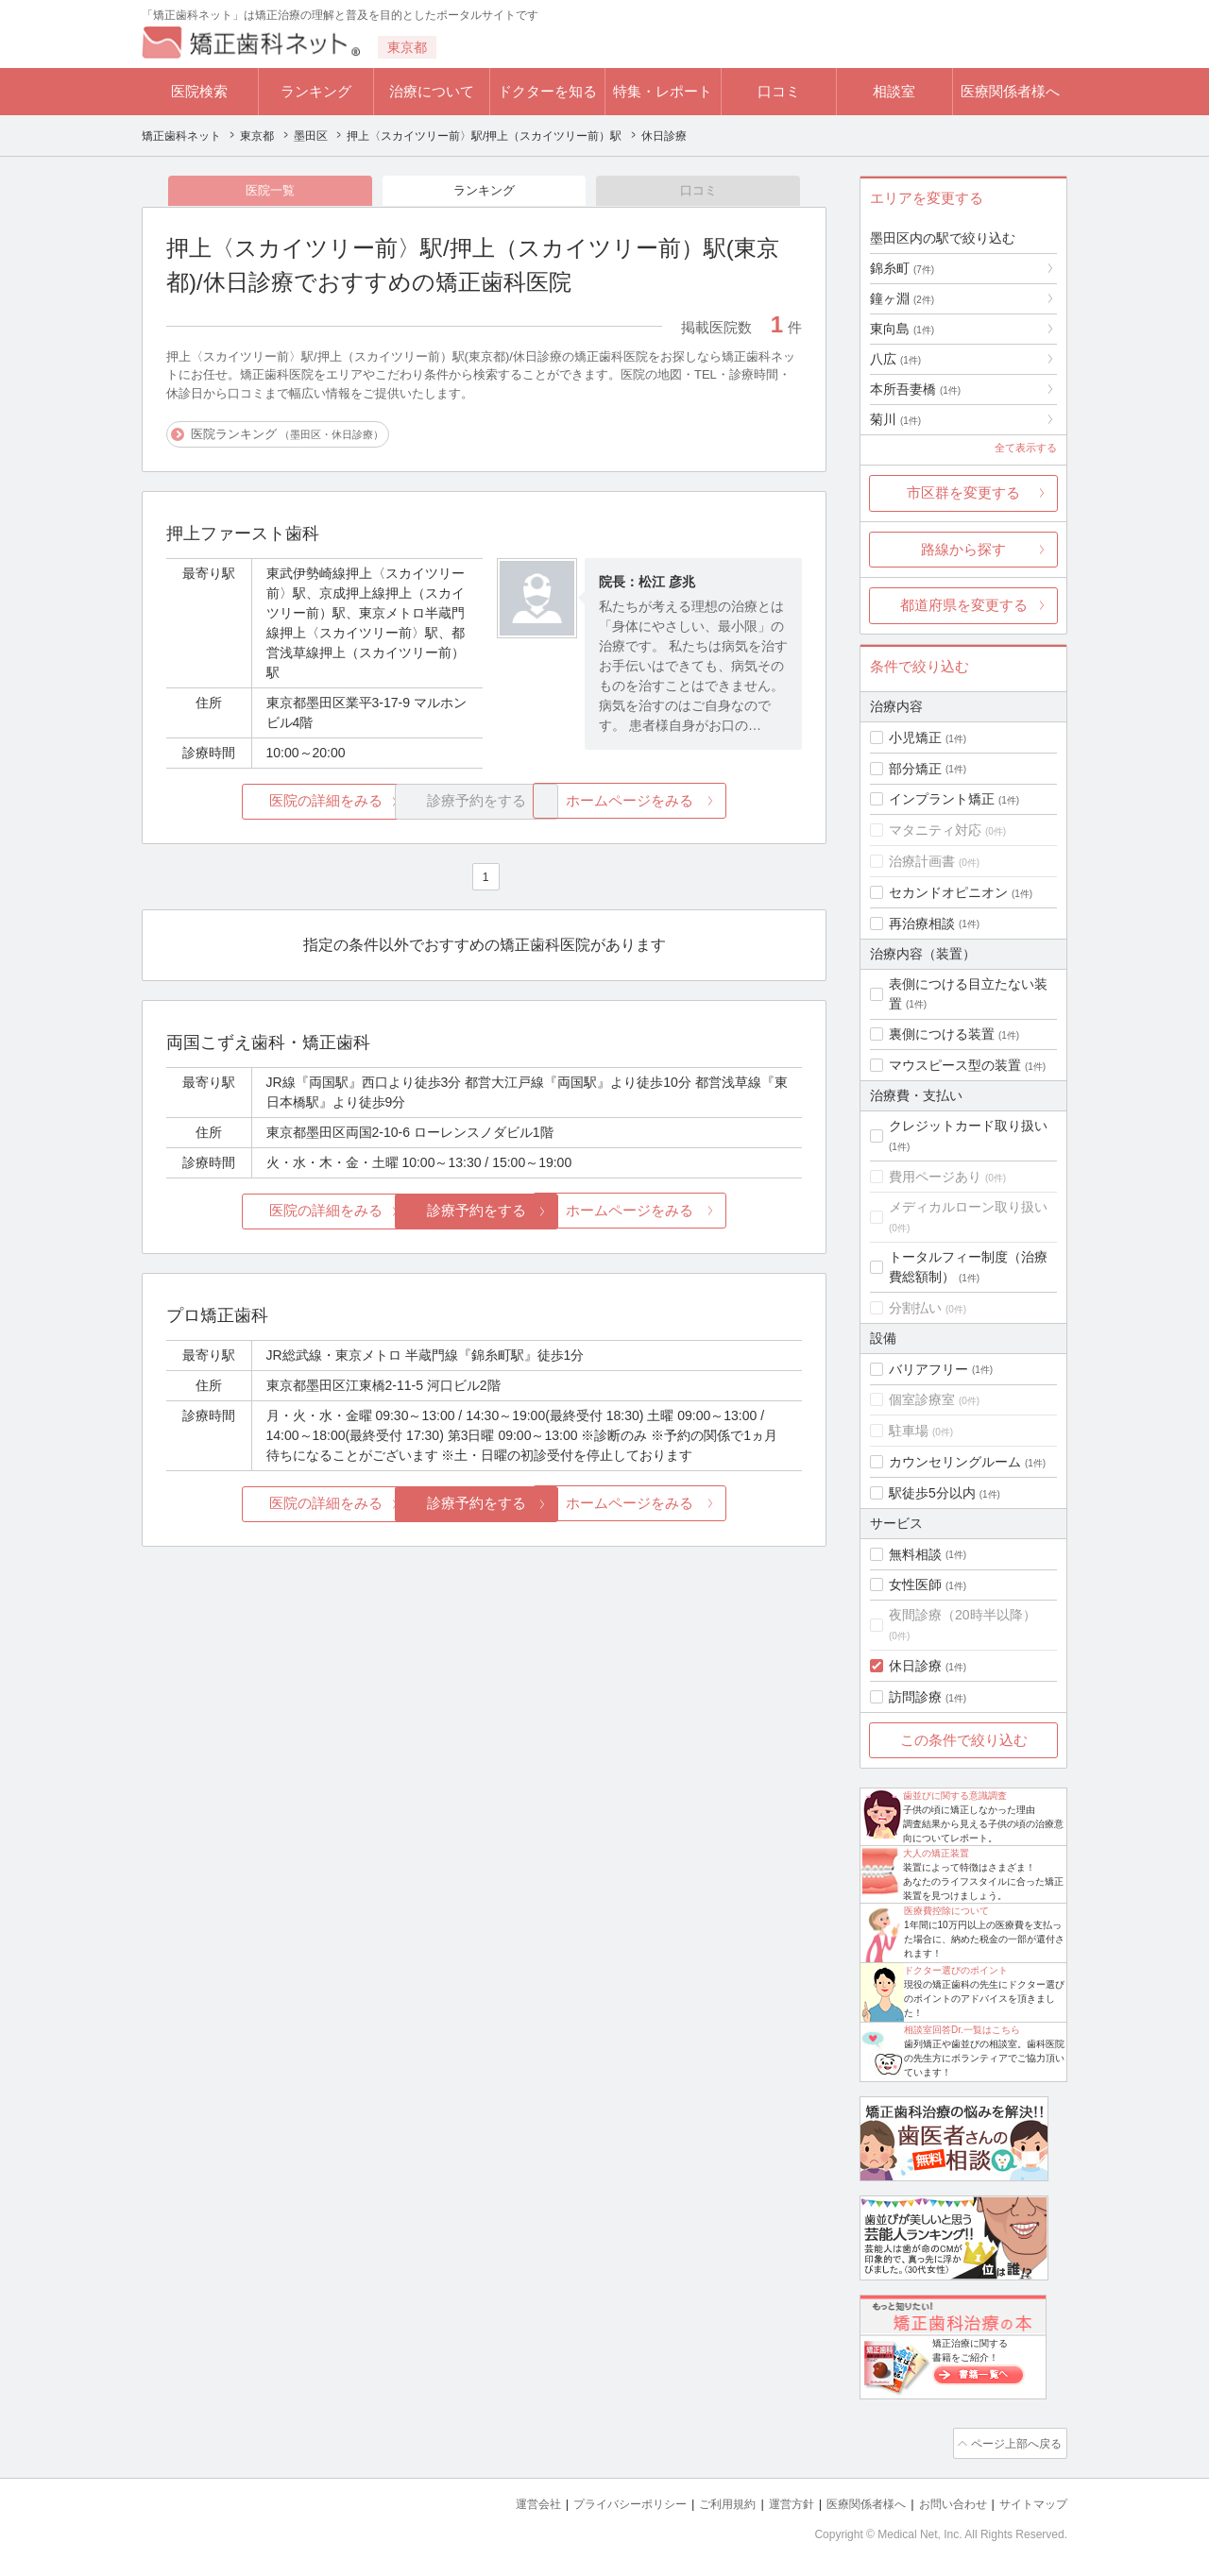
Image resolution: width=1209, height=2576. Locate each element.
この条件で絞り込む (964, 1740)
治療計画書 (922, 861)
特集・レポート (662, 91)
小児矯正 (915, 737)
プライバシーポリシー (598, 2501)
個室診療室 (922, 1399)
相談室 (894, 91)
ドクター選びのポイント (956, 1970)
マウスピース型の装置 (955, 1065)
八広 (895, 358)
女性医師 (915, 1584)
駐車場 (908, 1430)
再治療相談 (922, 923)
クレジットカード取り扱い (968, 1125)
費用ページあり (935, 1176)
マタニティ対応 (935, 830)
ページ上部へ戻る (1013, 2442)
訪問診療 (915, 1696)
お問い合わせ (944, 2501)
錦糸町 (902, 268)
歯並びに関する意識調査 (955, 1795)
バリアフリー (928, 1369)
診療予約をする (484, 1213)
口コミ (779, 91)
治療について (431, 91)
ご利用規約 (703, 2501)
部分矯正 (915, 768)
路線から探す (963, 549)
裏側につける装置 (942, 1034)
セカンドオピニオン (948, 892)
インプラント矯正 (942, 798)
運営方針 (771, 2501)
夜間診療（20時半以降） (962, 1614)
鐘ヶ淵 (902, 298)
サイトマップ (1030, 2501)
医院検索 (199, 91)
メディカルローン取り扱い (968, 1206)
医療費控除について (946, 1911)
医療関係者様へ (1010, 91)
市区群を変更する (963, 492)
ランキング (316, 91)
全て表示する (1026, 447)
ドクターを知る (547, 91)
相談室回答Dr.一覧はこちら (962, 2030)
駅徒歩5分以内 (932, 1492)
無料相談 (915, 1554)
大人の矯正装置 (936, 1853)
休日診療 (915, 1665)
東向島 (902, 328)
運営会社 (500, 2501)
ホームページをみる (696, 803)
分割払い (915, 1307)
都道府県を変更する (964, 605)
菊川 (895, 419)
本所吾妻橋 (915, 389)
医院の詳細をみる (272, 803)
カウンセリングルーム (955, 1461)
